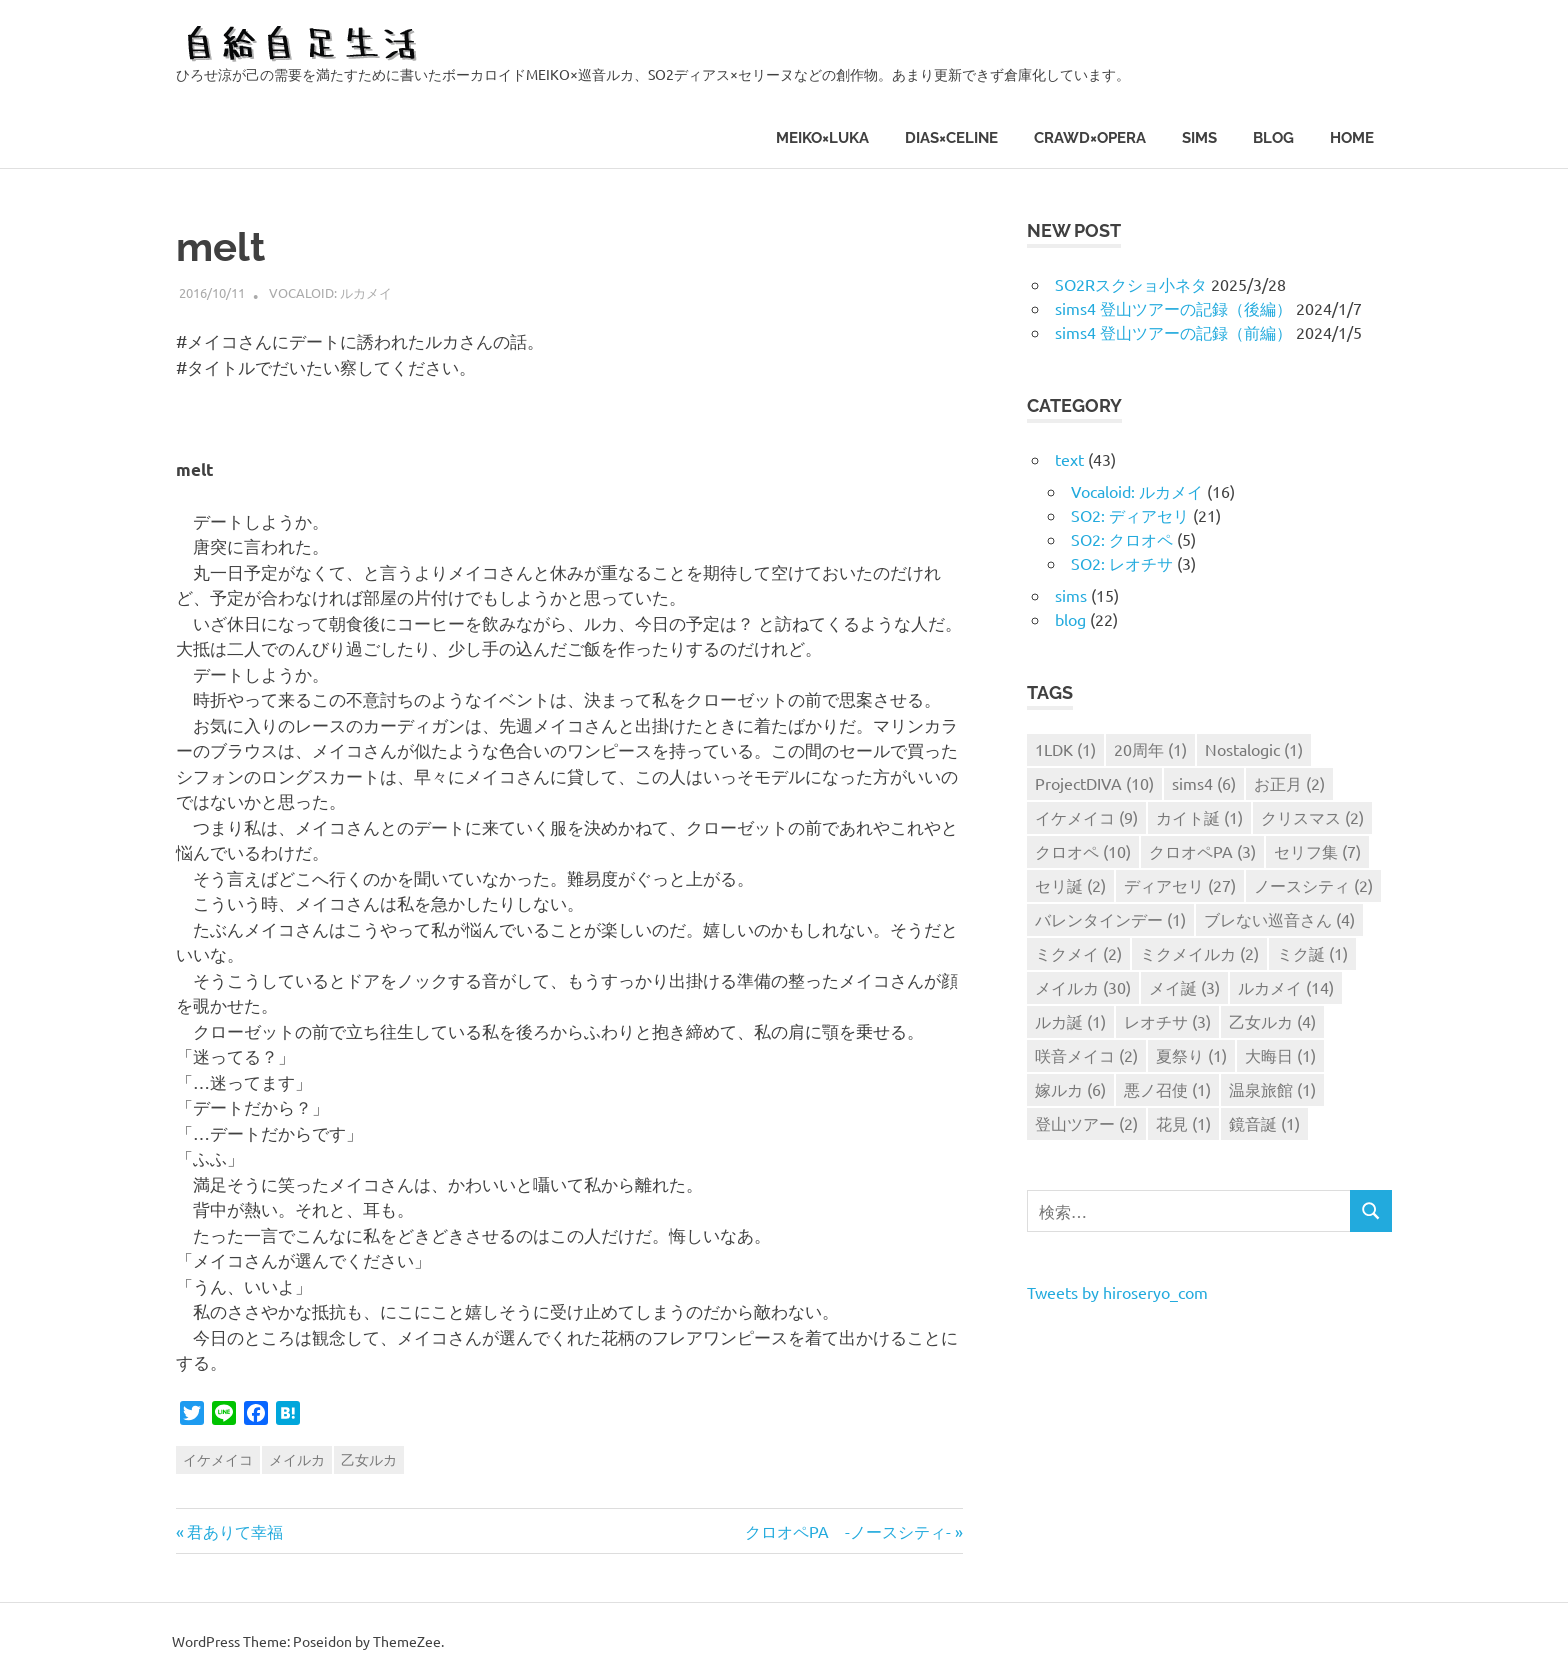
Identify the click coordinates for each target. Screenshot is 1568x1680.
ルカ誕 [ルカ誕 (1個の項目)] (1070, 1021)
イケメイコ (218, 1459)
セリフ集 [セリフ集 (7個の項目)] (1317, 851)
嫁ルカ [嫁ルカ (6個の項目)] (1070, 1089)
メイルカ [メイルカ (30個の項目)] (1083, 987)
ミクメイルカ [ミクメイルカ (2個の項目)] (1199, 953)
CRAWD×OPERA (1090, 138)
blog (1273, 138)
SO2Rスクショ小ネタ (1131, 284)
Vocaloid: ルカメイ (330, 292)
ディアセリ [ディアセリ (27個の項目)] (1180, 885)
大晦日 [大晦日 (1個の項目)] (1280, 1055)
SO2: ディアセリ (1130, 515)
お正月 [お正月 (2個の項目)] (1289, 783)
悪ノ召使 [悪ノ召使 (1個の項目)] (1167, 1089)
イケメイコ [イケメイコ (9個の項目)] (1086, 817)
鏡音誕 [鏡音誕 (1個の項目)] (1264, 1123)
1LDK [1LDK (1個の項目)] (1065, 749)
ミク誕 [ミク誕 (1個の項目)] (1312, 953)
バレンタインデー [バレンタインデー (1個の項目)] (1110, 919)
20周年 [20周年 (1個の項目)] (1150, 749)
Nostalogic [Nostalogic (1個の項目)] (1254, 749)
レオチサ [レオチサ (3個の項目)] (1167, 1021)
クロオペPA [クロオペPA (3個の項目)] (1202, 851)
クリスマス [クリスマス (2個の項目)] (1312, 817)
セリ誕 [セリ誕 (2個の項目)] (1070, 885)
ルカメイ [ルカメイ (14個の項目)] (1286, 987)
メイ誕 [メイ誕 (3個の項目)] (1184, 987)
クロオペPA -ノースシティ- (848, 1531)
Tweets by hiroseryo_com (1117, 1292)
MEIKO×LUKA (822, 138)
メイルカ (297, 1459)
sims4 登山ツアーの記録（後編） (1173, 308)
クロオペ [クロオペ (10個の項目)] (1083, 851)
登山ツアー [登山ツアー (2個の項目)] (1086, 1123)
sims (1199, 138)
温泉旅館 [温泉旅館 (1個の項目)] (1272, 1089)
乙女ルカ (369, 1459)
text (1069, 459)
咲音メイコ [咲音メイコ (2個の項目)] (1086, 1055)
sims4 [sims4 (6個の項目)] (1204, 783)
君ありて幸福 (234, 1531)
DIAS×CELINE (951, 138)
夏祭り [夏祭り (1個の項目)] (1191, 1055)
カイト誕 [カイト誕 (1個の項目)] (1199, 817)
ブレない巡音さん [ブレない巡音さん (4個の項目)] (1279, 919)
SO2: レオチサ (1122, 563)
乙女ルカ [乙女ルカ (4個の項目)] (1272, 1021)
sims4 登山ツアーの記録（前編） (1173, 332)
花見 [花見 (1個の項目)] (1183, 1123)
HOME (1352, 138)
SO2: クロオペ (1122, 539)
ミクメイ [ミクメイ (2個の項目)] (1078, 953)
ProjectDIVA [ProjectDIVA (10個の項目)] (1094, 783)
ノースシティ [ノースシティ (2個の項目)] (1313, 885)
